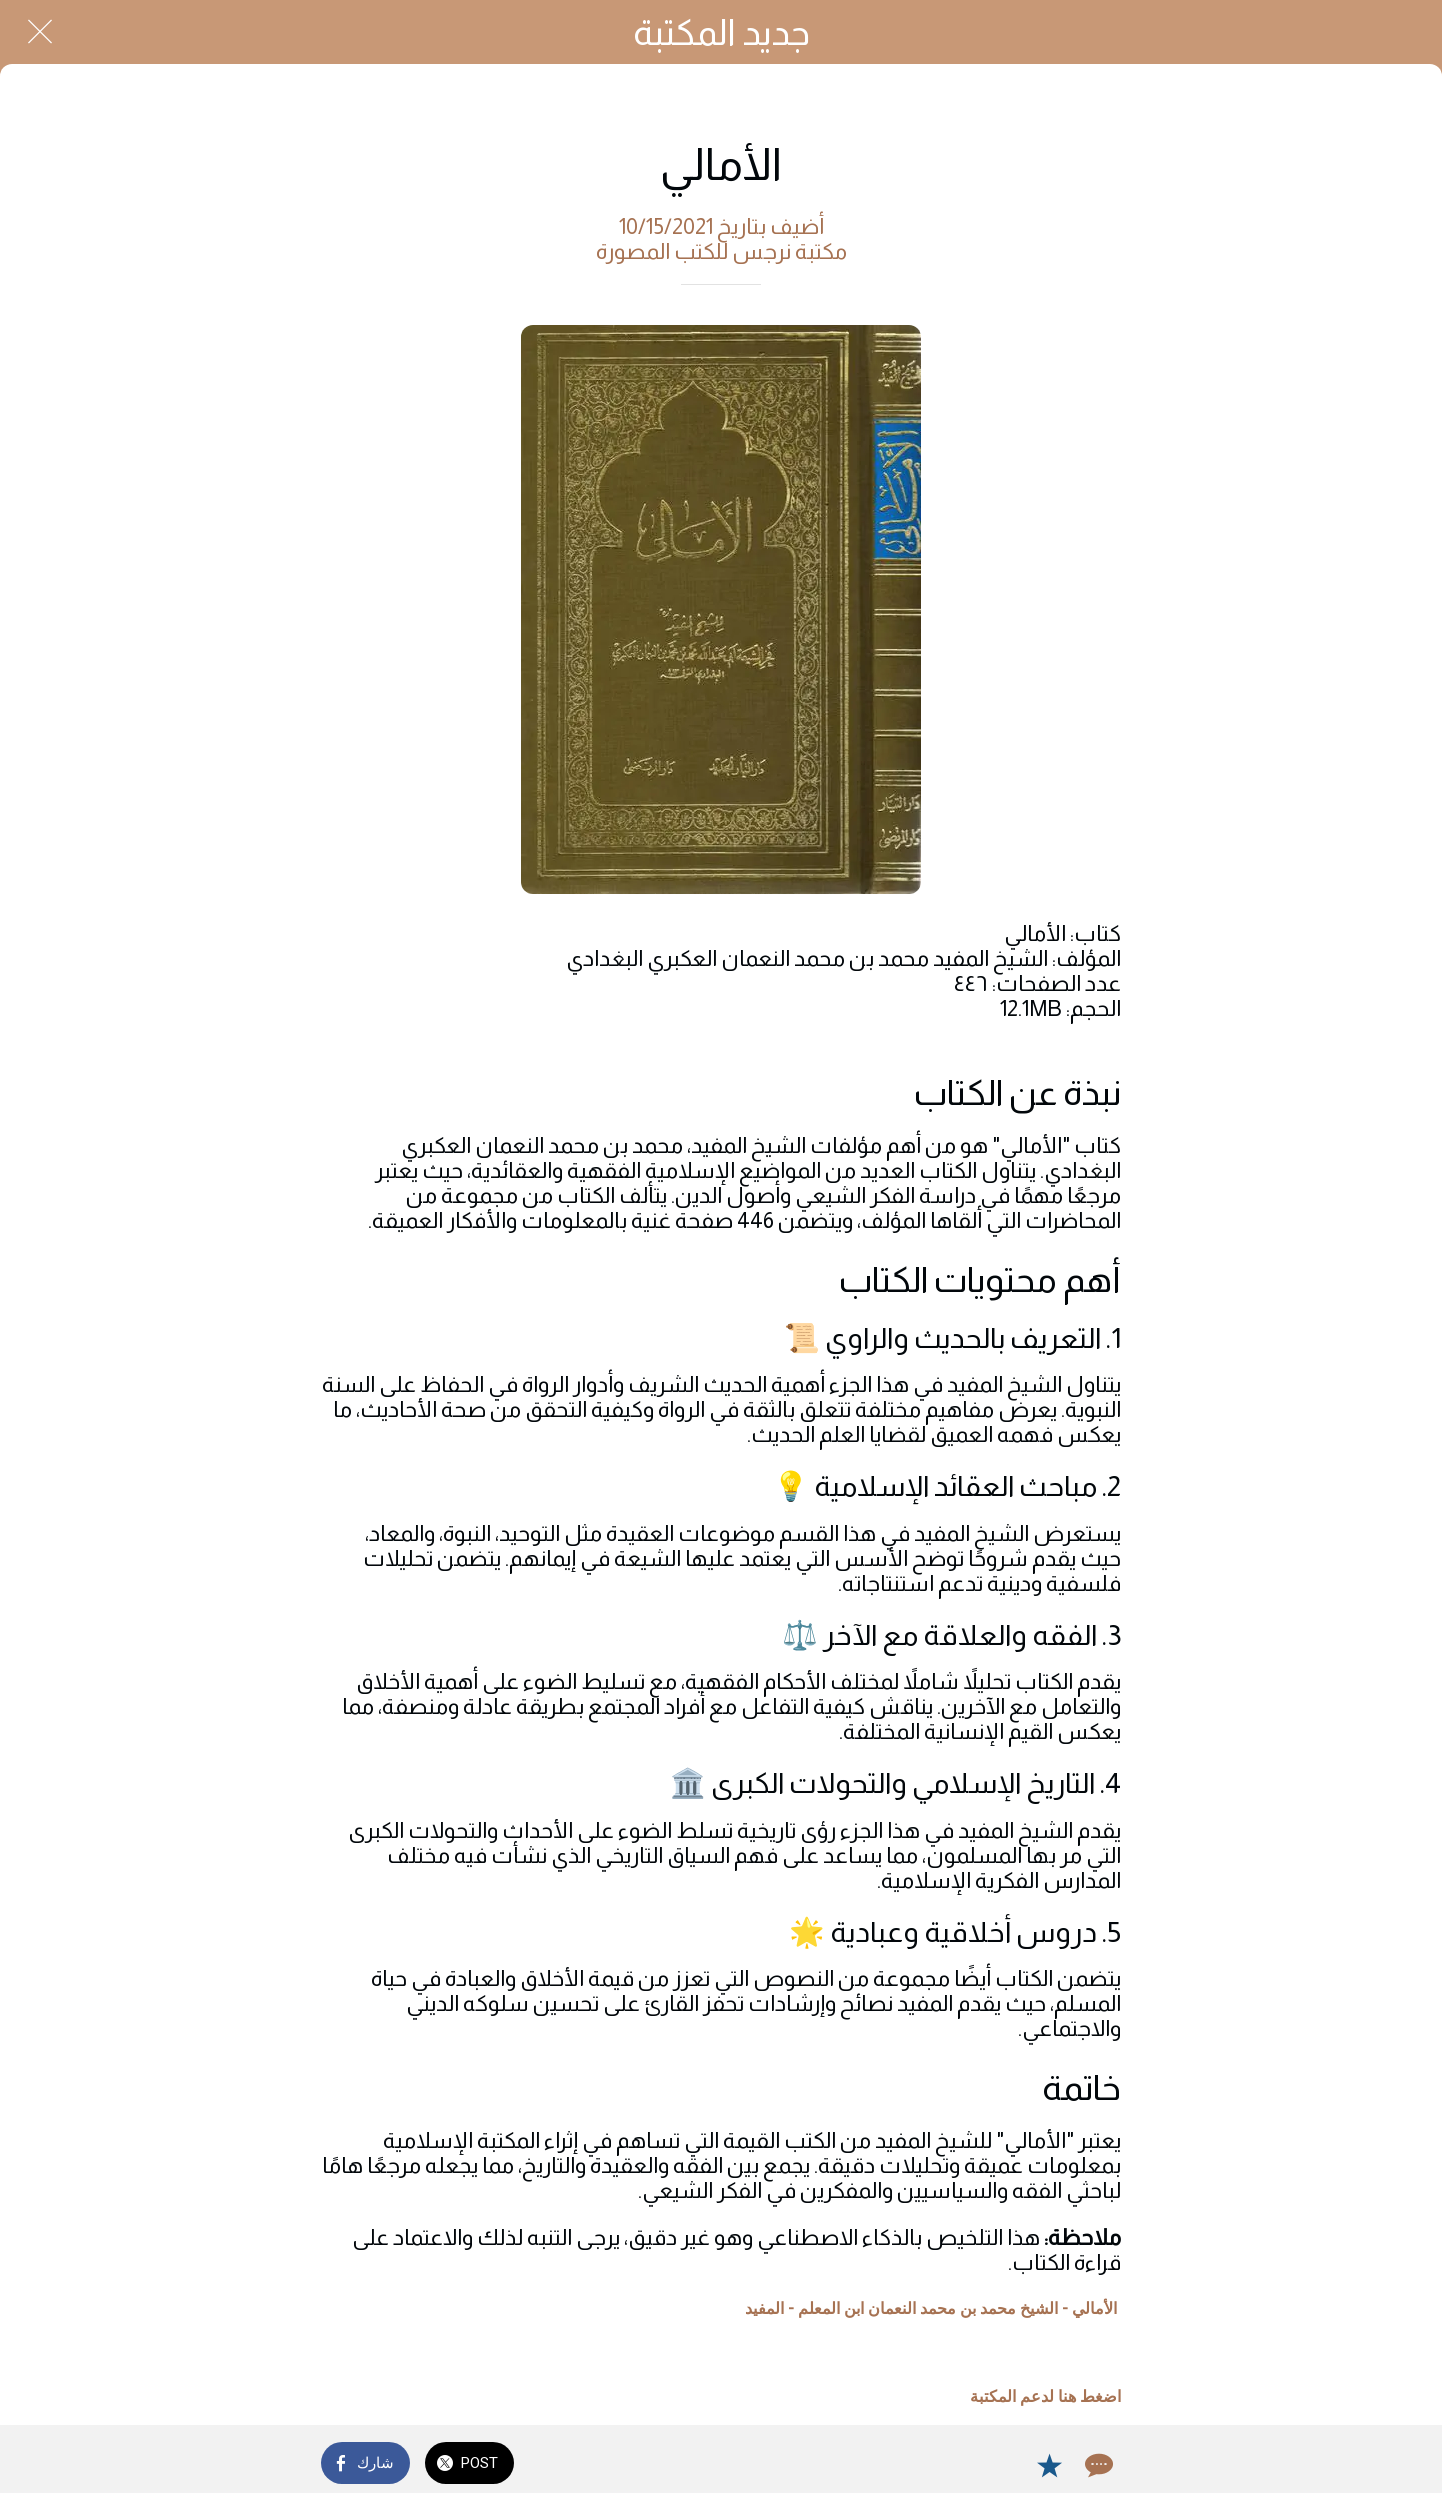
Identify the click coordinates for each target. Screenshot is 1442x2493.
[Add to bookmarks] (1049, 2465)
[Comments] (1097, 2465)
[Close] (40, 32)
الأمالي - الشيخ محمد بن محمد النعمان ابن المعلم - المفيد (931, 2308)
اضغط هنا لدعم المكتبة (1045, 2396)
